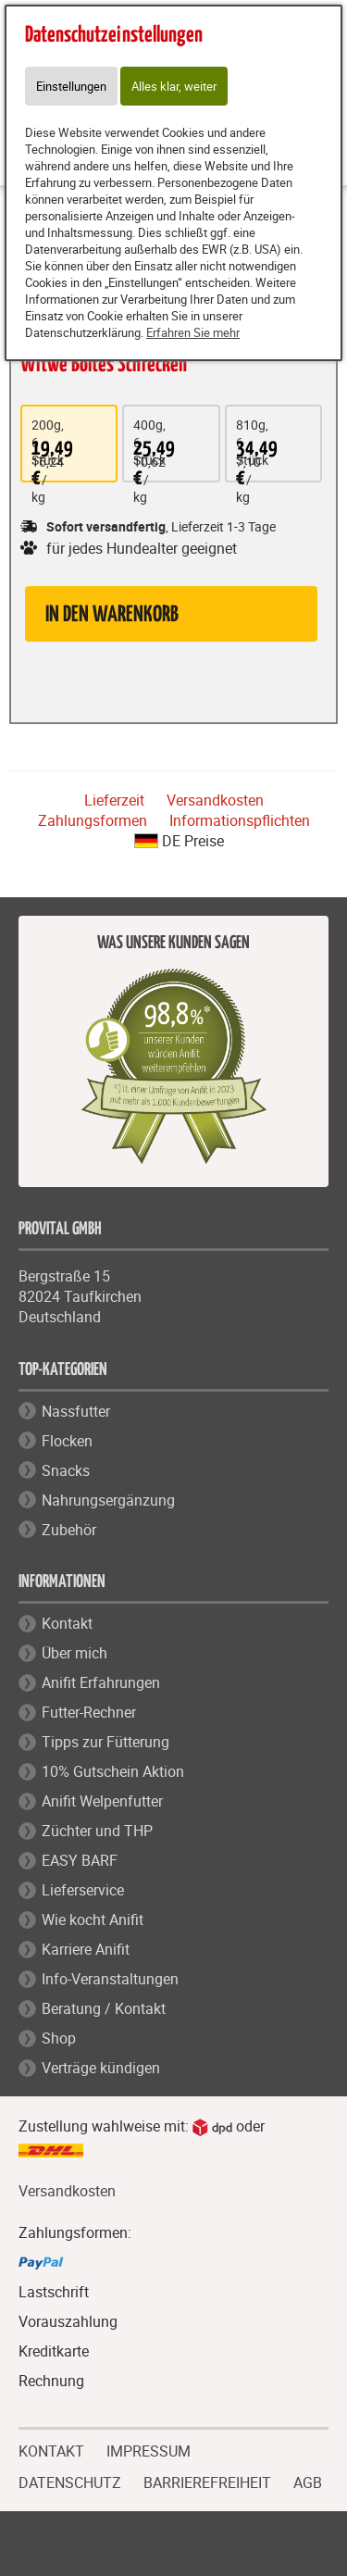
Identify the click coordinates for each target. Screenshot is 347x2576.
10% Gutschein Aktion (113, 1771)
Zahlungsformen (92, 820)
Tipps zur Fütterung (105, 1742)
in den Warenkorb (112, 615)
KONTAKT (51, 2449)
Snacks (66, 1470)
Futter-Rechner (89, 1712)
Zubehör (69, 1529)
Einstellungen (71, 86)
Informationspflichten (239, 820)
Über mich (74, 1653)
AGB (307, 2483)
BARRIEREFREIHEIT (207, 2480)
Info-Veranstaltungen (110, 1979)
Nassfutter (76, 1411)
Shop (59, 2038)
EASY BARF (80, 1860)
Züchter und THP (97, 1830)
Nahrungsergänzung (108, 1500)
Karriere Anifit (86, 1949)
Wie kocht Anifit (92, 1919)
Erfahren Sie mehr (193, 332)
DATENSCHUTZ (70, 2480)
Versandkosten (215, 800)
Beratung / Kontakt (104, 2008)
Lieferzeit (114, 800)
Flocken (67, 1441)
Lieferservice (83, 1890)
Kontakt (67, 1623)
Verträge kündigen (101, 2067)
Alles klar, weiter (174, 86)
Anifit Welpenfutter (102, 1801)
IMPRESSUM (148, 2449)
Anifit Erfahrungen (101, 1682)
